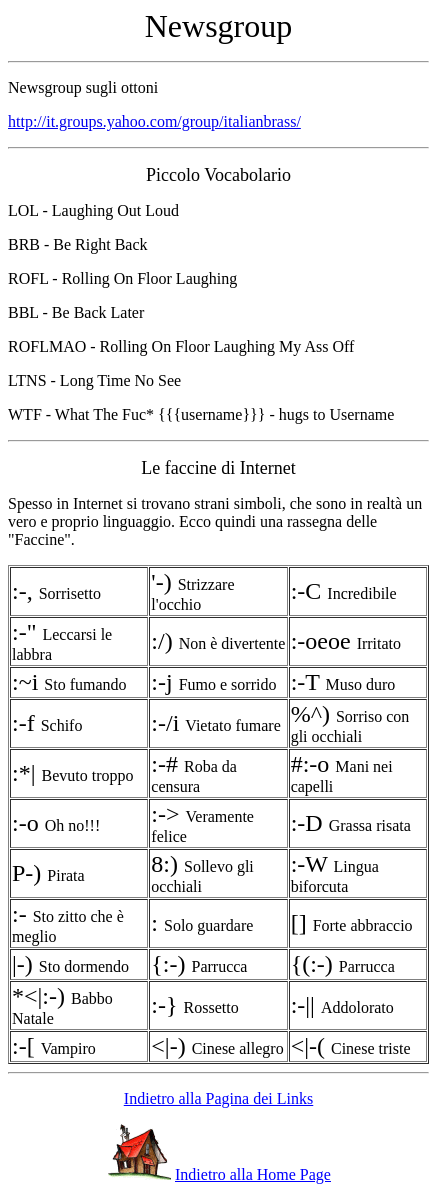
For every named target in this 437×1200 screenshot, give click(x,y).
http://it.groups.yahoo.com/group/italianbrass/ (154, 121)
